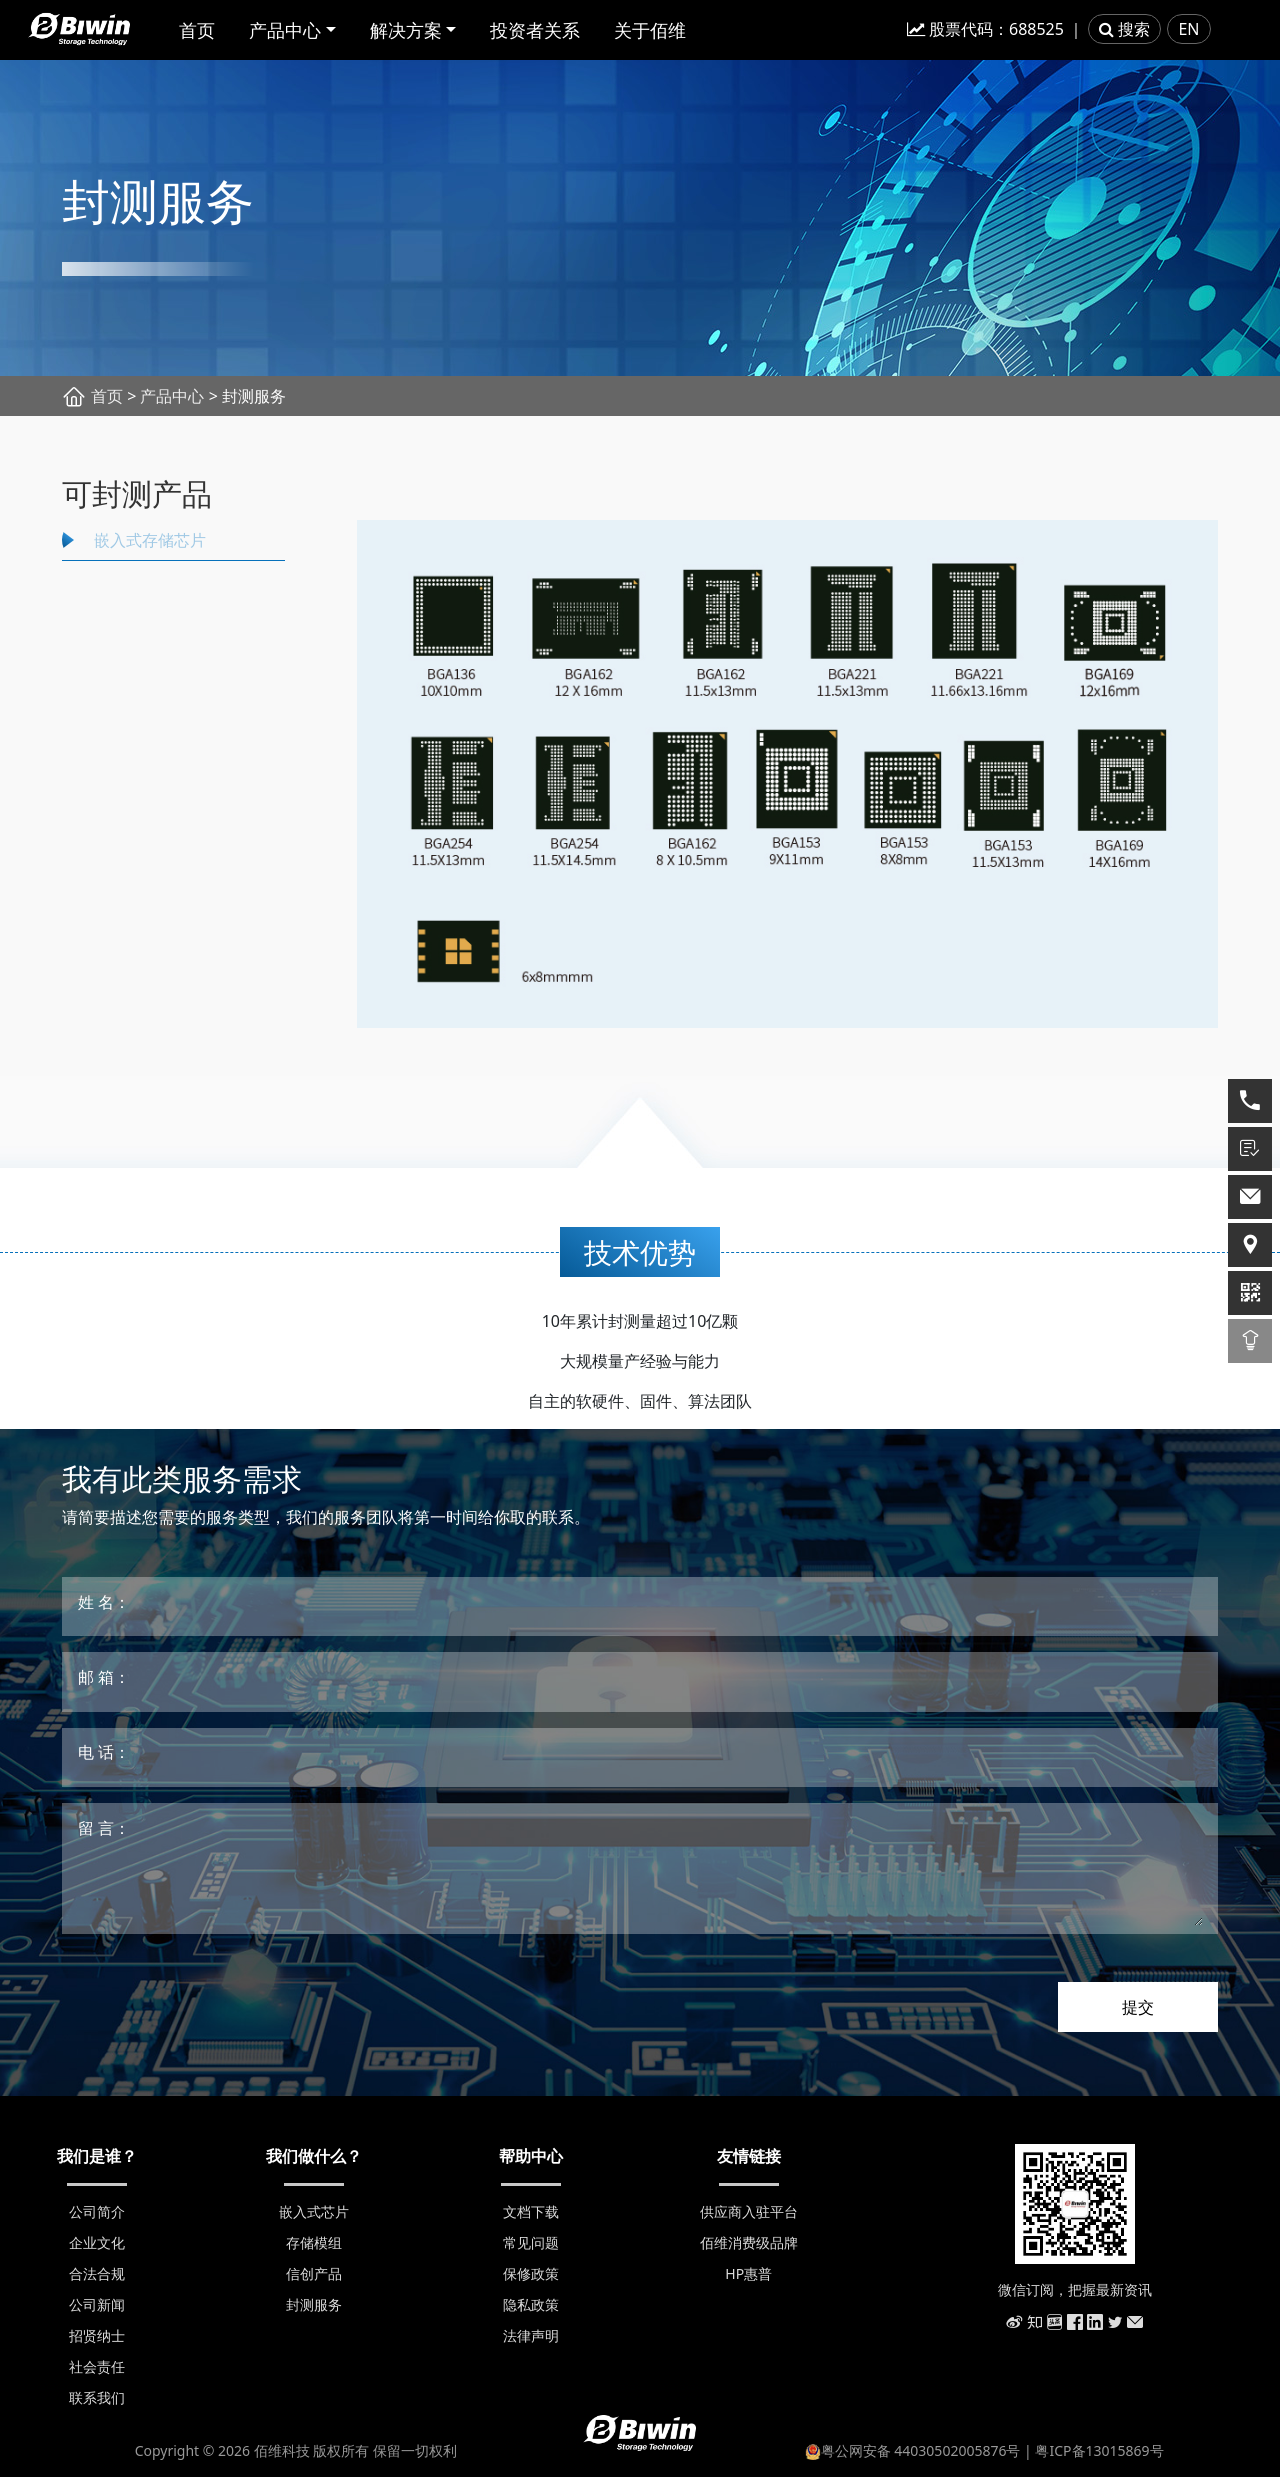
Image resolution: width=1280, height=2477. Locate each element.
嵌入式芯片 (314, 2211)
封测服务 (314, 2304)
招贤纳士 (97, 2335)
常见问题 (531, 2242)
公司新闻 (97, 2304)
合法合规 (97, 2273)
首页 (197, 30)
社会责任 (97, 2366)
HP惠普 (748, 2273)
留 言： (104, 1828)
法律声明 (531, 2335)
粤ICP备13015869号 (1099, 2450)
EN (1188, 29)
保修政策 (531, 2273)
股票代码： (985, 29)
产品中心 (285, 30)
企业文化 (97, 2242)
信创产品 (314, 2273)
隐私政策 (531, 2304)
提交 (1138, 2007)
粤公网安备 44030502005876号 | (920, 2450)
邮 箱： (104, 1677)
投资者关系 (535, 30)
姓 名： (104, 1602)
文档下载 (531, 2211)
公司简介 (97, 2211)
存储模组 (314, 2242)
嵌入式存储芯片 (150, 540)
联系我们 (97, 2397)
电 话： (104, 1752)
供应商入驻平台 (749, 2211)
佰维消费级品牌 (749, 2242)
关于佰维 (650, 30)
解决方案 (406, 30)
